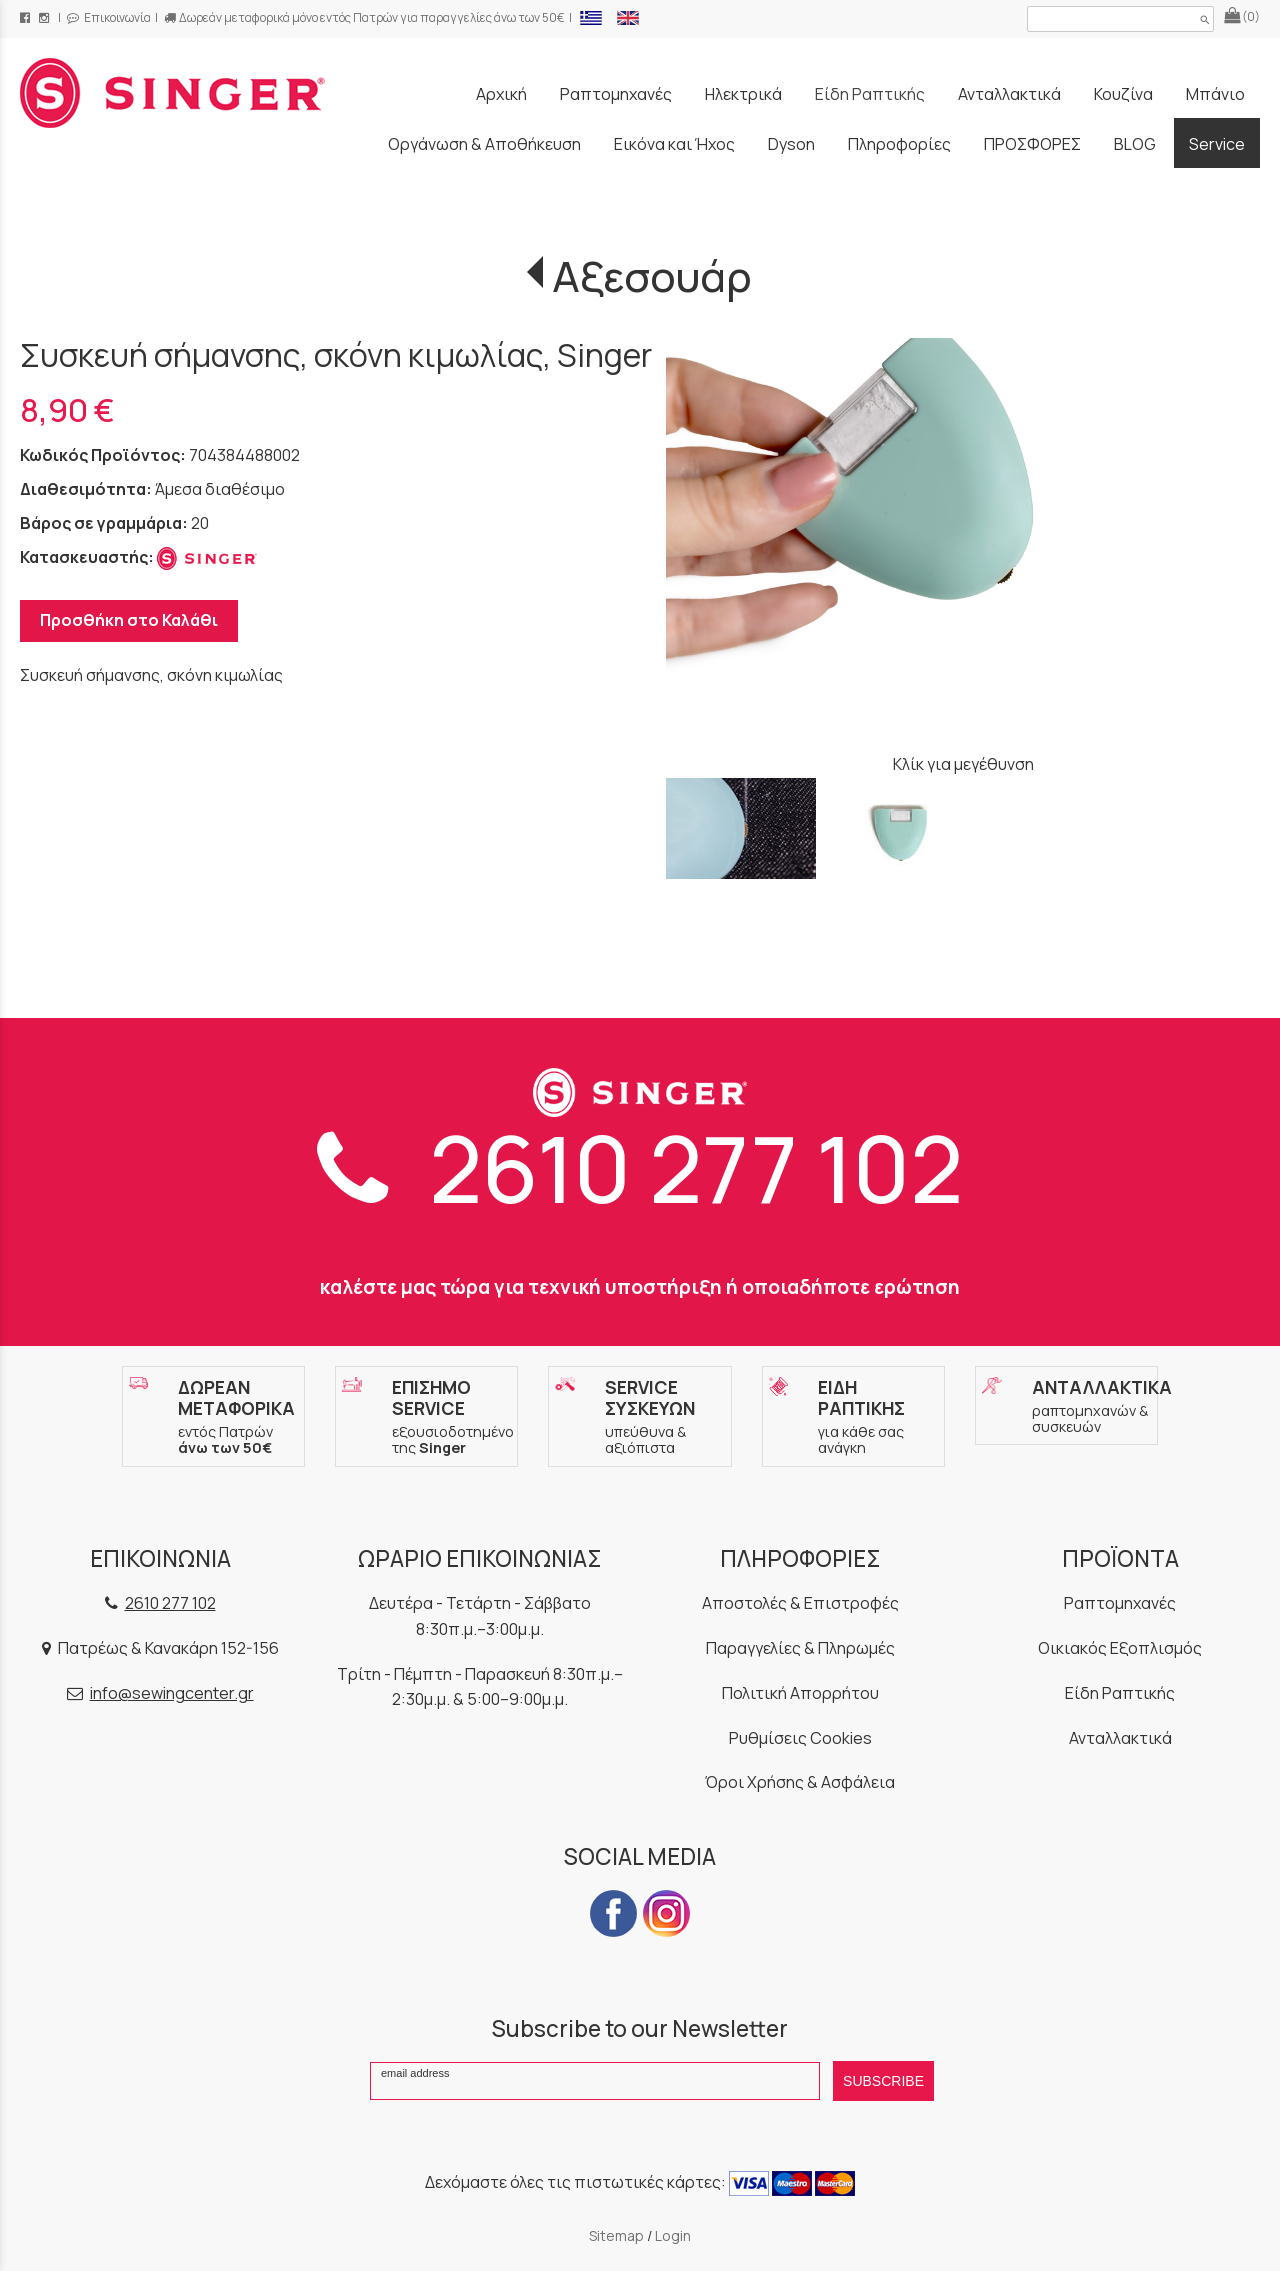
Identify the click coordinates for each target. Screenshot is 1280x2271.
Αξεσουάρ (652, 276)
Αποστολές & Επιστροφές (800, 1603)
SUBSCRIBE (883, 2081)
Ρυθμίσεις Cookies (800, 1738)
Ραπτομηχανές (1120, 1603)
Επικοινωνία (109, 17)
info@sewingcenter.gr (172, 1693)
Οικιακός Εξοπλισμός (1120, 1648)
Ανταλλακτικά (1120, 1738)
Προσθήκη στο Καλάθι (129, 620)
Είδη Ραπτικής (1120, 1693)
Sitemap (616, 2235)
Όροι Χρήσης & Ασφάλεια (800, 1782)
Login (673, 2235)
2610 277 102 (640, 1168)
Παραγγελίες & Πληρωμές (800, 1648)
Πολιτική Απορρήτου (800, 1693)
